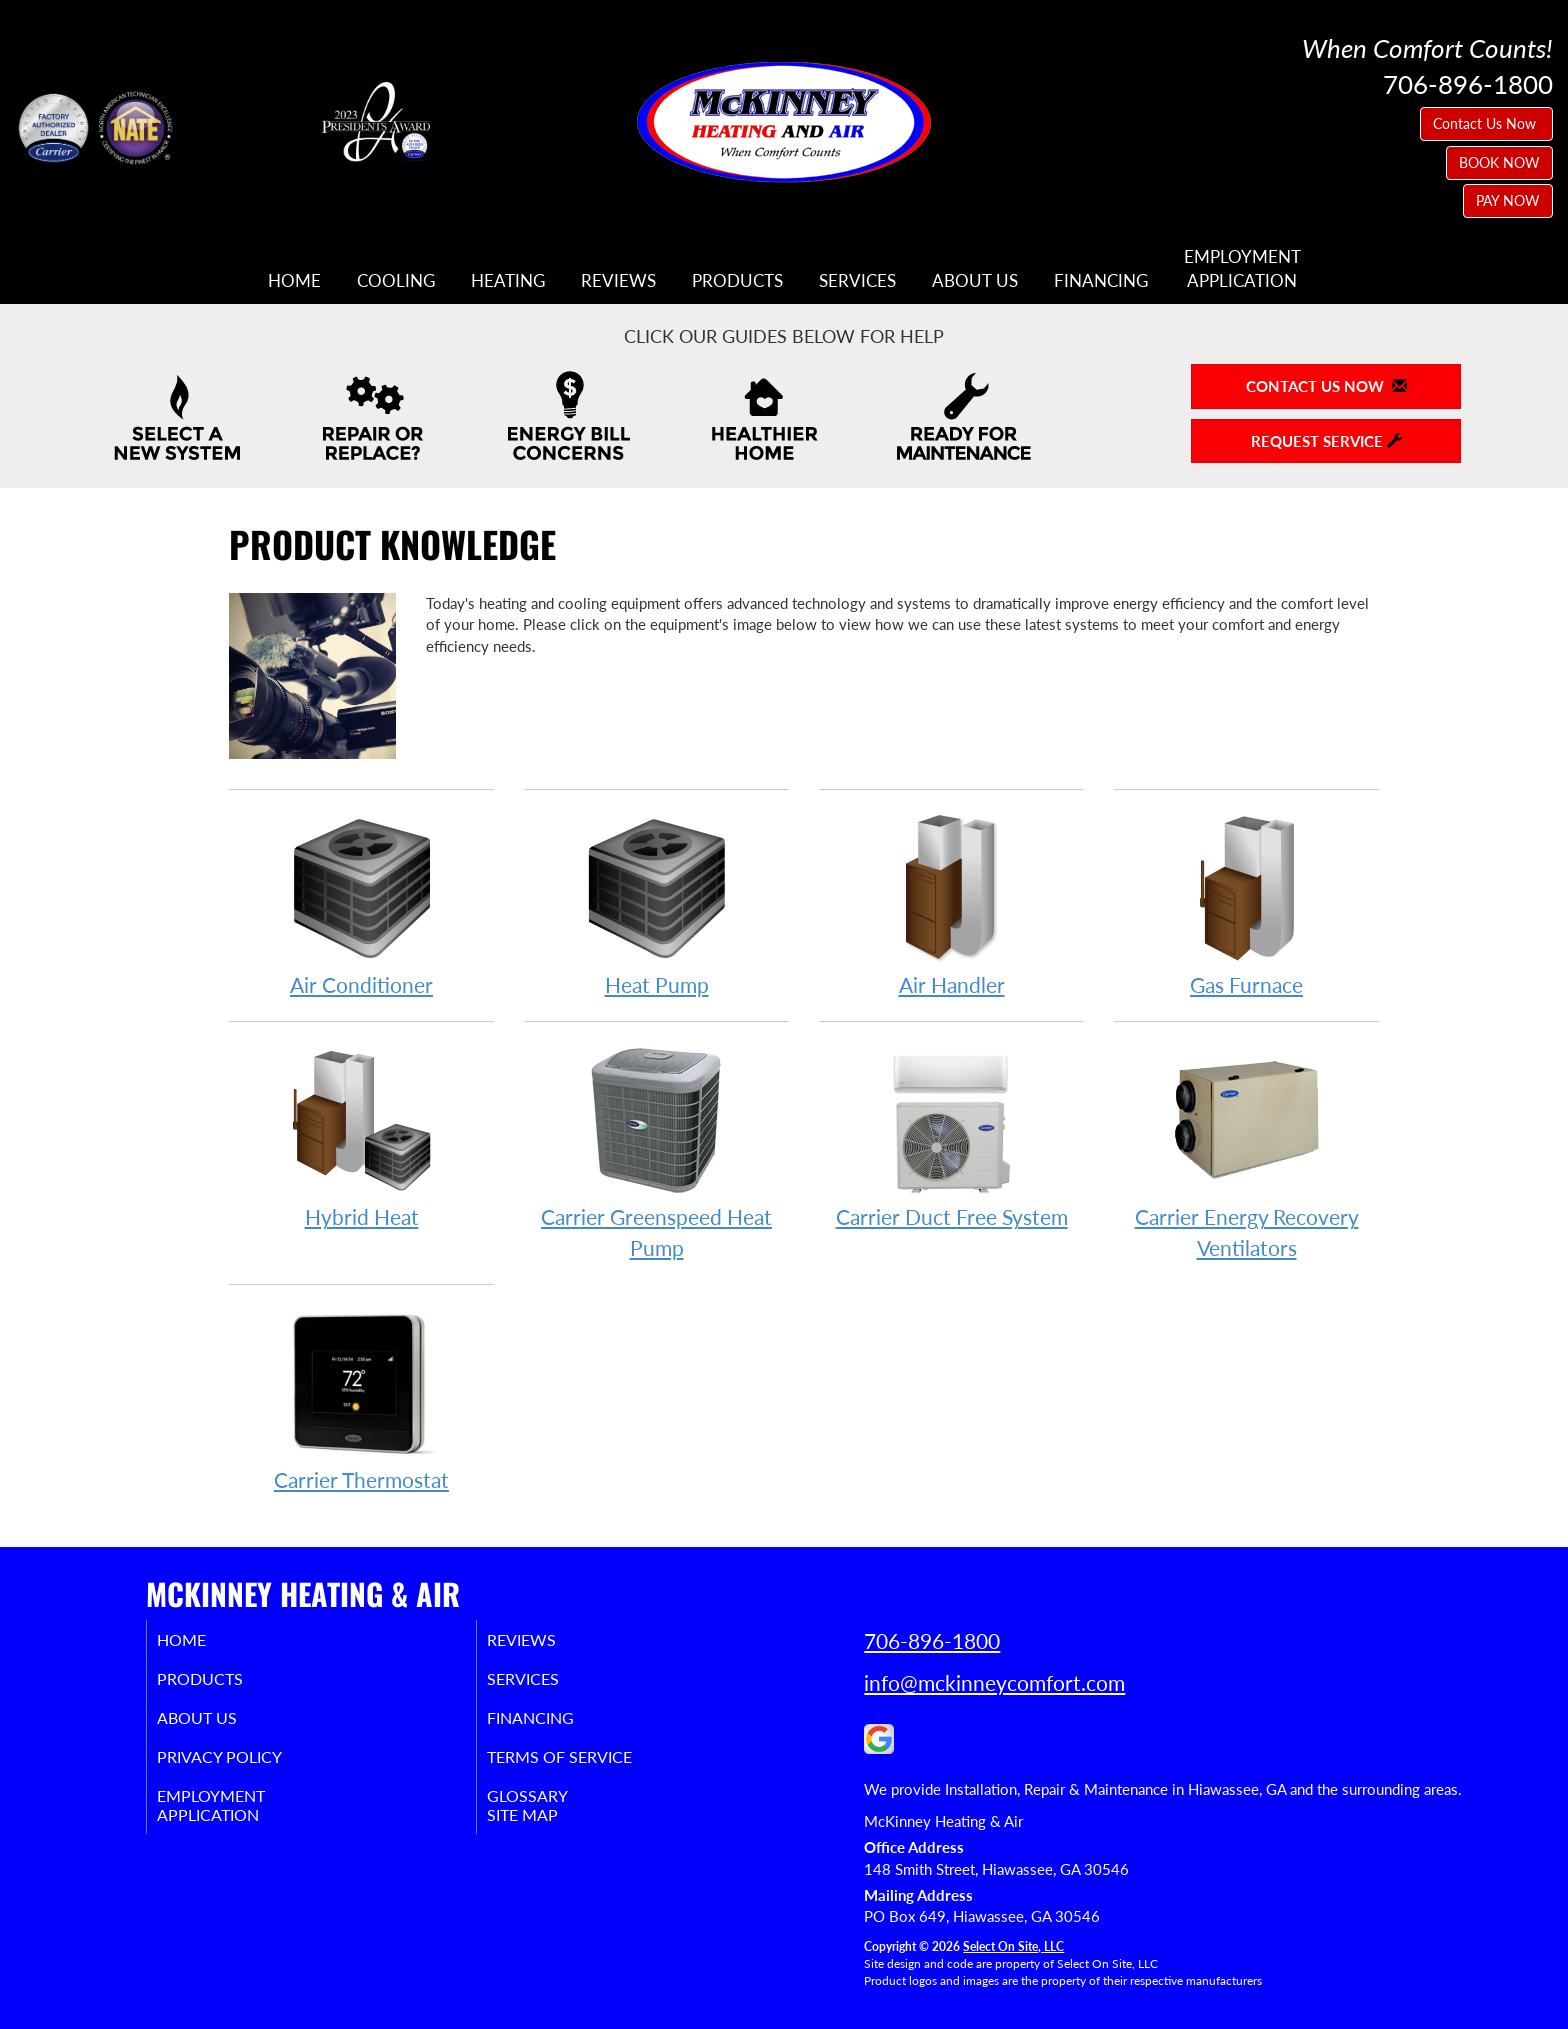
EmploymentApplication (1242, 269)
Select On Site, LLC (1013, 1946)
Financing (1101, 281)
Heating (508, 281)
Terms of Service (588, 1767)
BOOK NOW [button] (1499, 162)
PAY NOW (1508, 200)
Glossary (551, 1809)
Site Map (547, 1831)
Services (857, 281)
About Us (975, 281)
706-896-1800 (932, 1640)
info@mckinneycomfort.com (994, 1682)
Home (294, 281)
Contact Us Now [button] (1486, 123)
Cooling (396, 281)
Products (737, 281)
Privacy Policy (246, 1767)
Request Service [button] (1326, 441)
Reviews (618, 281)
